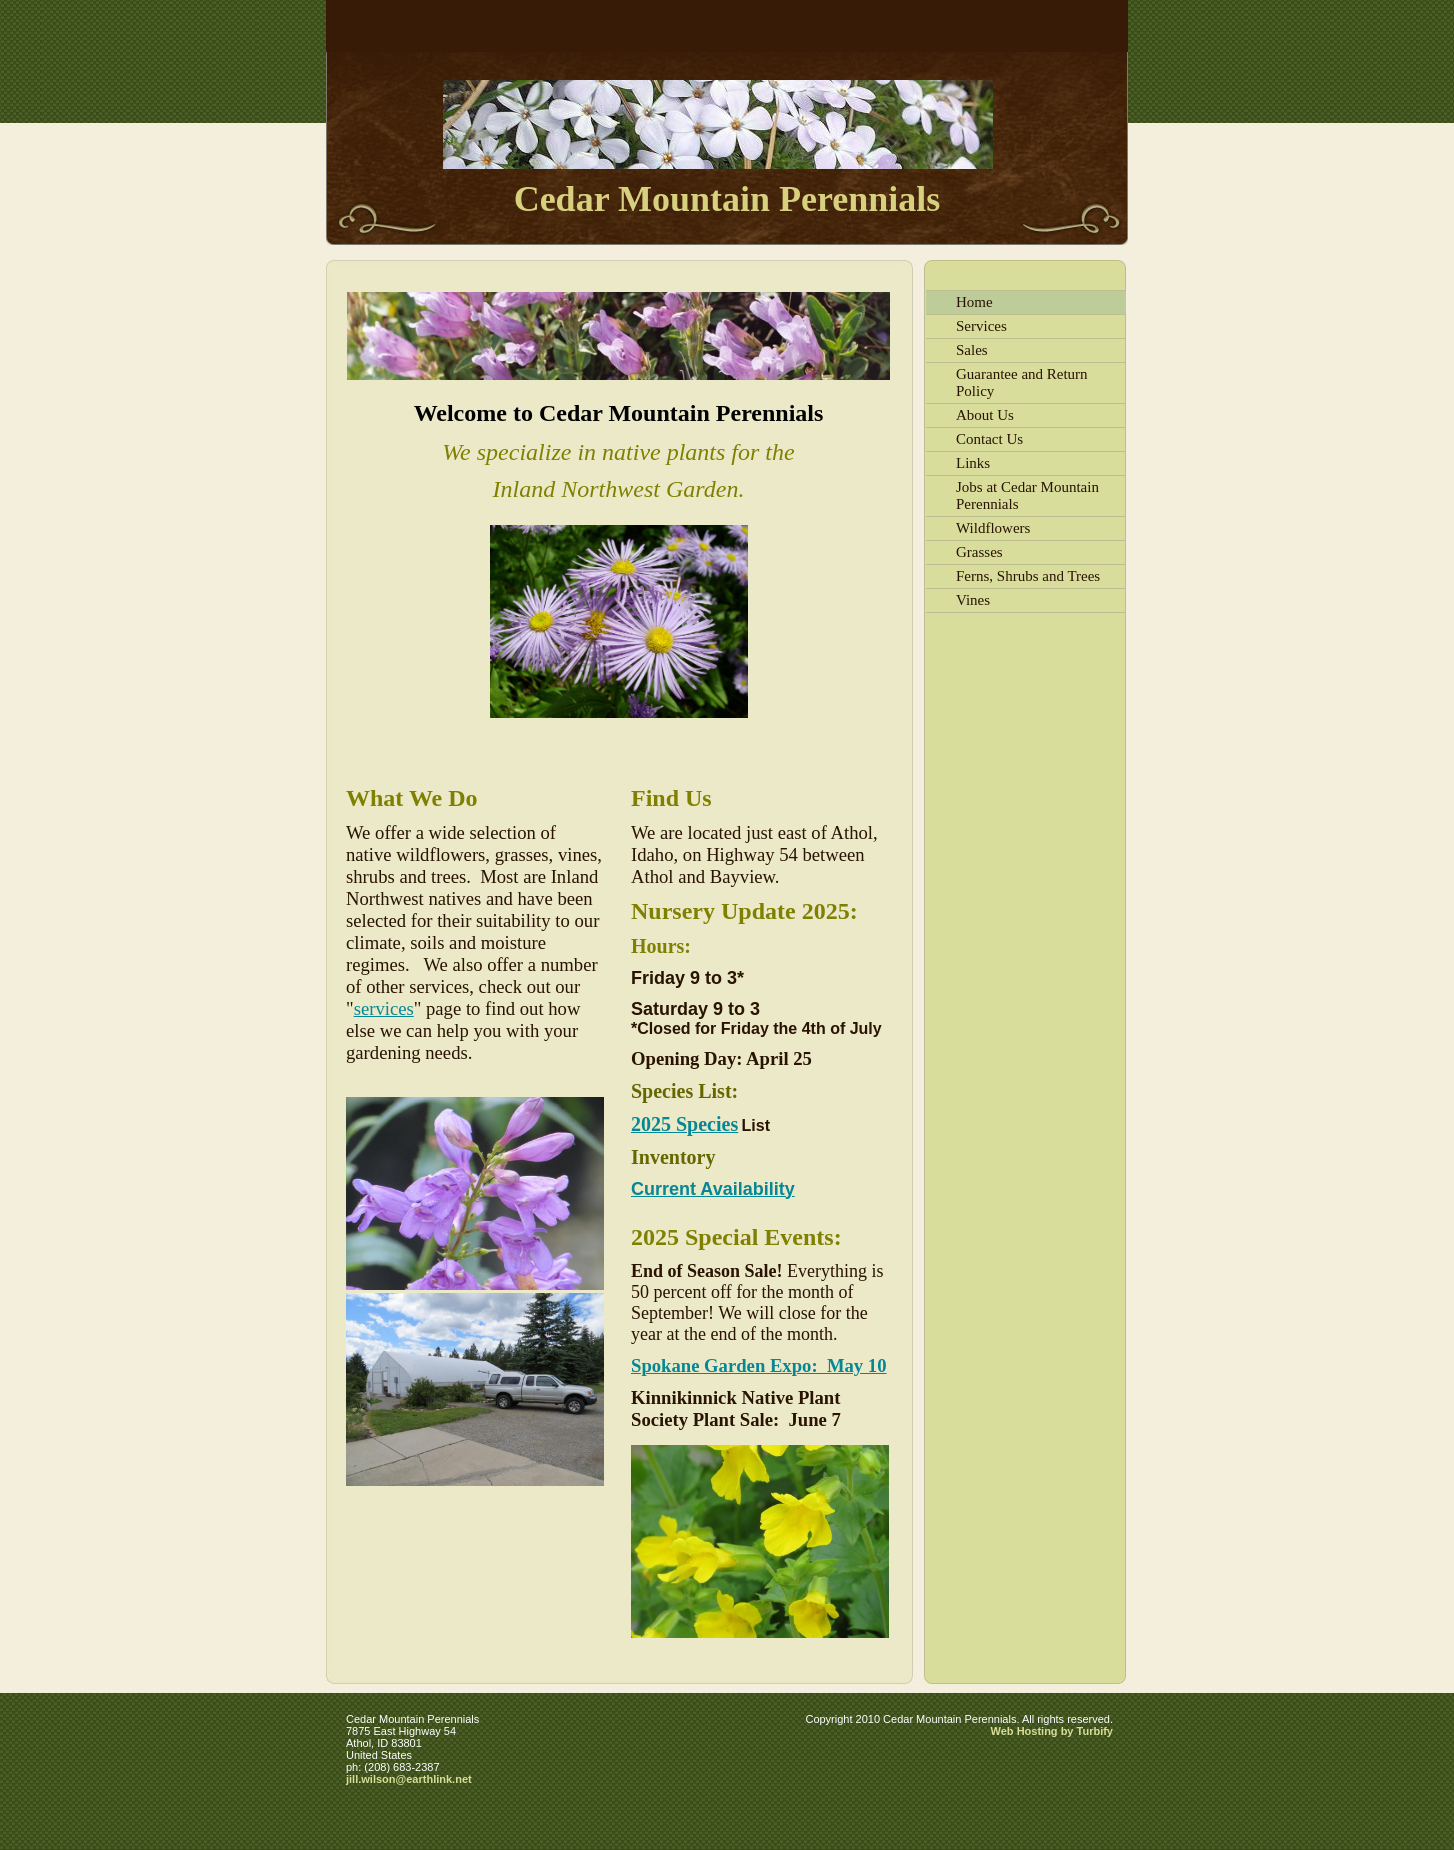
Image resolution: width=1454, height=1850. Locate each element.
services (384, 1008)
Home (974, 302)
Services (981, 326)
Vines (973, 600)
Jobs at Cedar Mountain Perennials (1027, 495)
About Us (985, 415)
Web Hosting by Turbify (1052, 1731)
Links (973, 463)
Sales (972, 350)
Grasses (979, 552)
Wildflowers (993, 528)
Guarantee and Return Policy (1022, 382)
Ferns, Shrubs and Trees (1028, 576)
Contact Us (989, 439)
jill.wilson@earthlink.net (409, 1779)
